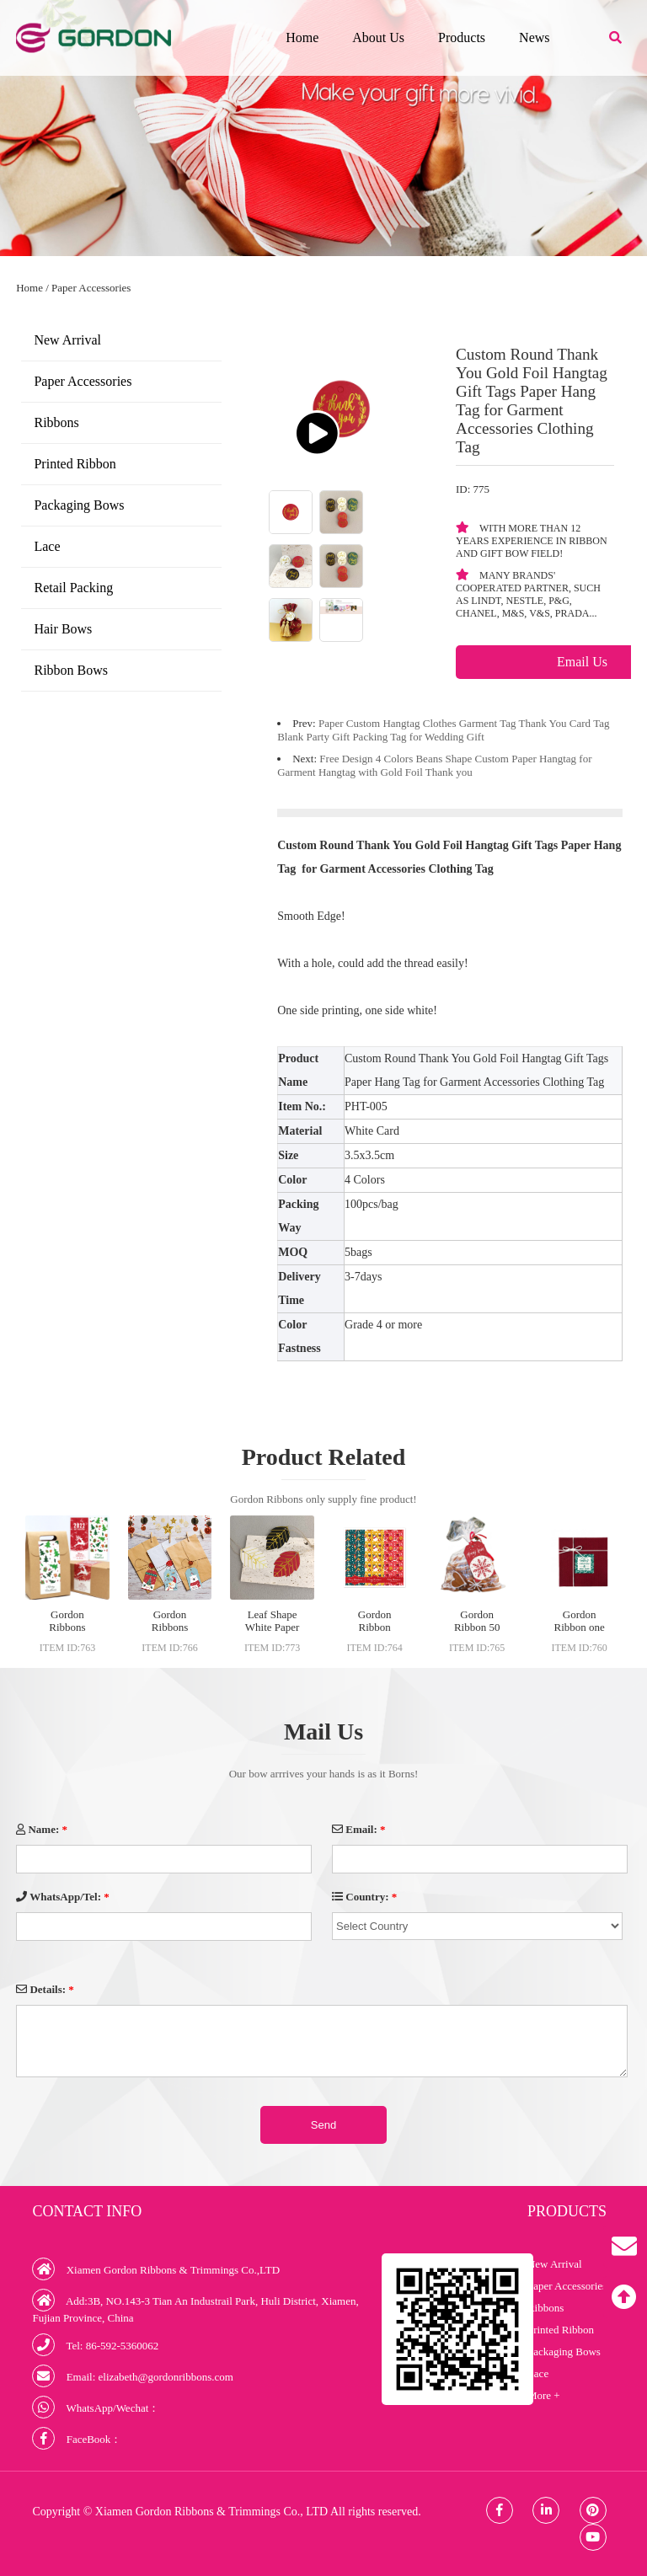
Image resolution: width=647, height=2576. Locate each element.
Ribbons (56, 422)
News (534, 37)
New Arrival (67, 340)
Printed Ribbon (74, 464)
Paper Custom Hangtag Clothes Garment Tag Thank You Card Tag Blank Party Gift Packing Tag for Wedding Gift (443, 730)
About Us (378, 37)
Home (302, 37)
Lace (47, 546)
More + (543, 2395)
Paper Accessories (91, 287)
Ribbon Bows (71, 670)
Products (461, 37)
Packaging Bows (79, 505)
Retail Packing (73, 587)
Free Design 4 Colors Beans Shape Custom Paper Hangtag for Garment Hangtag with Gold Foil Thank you (434, 765)
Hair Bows (63, 629)
